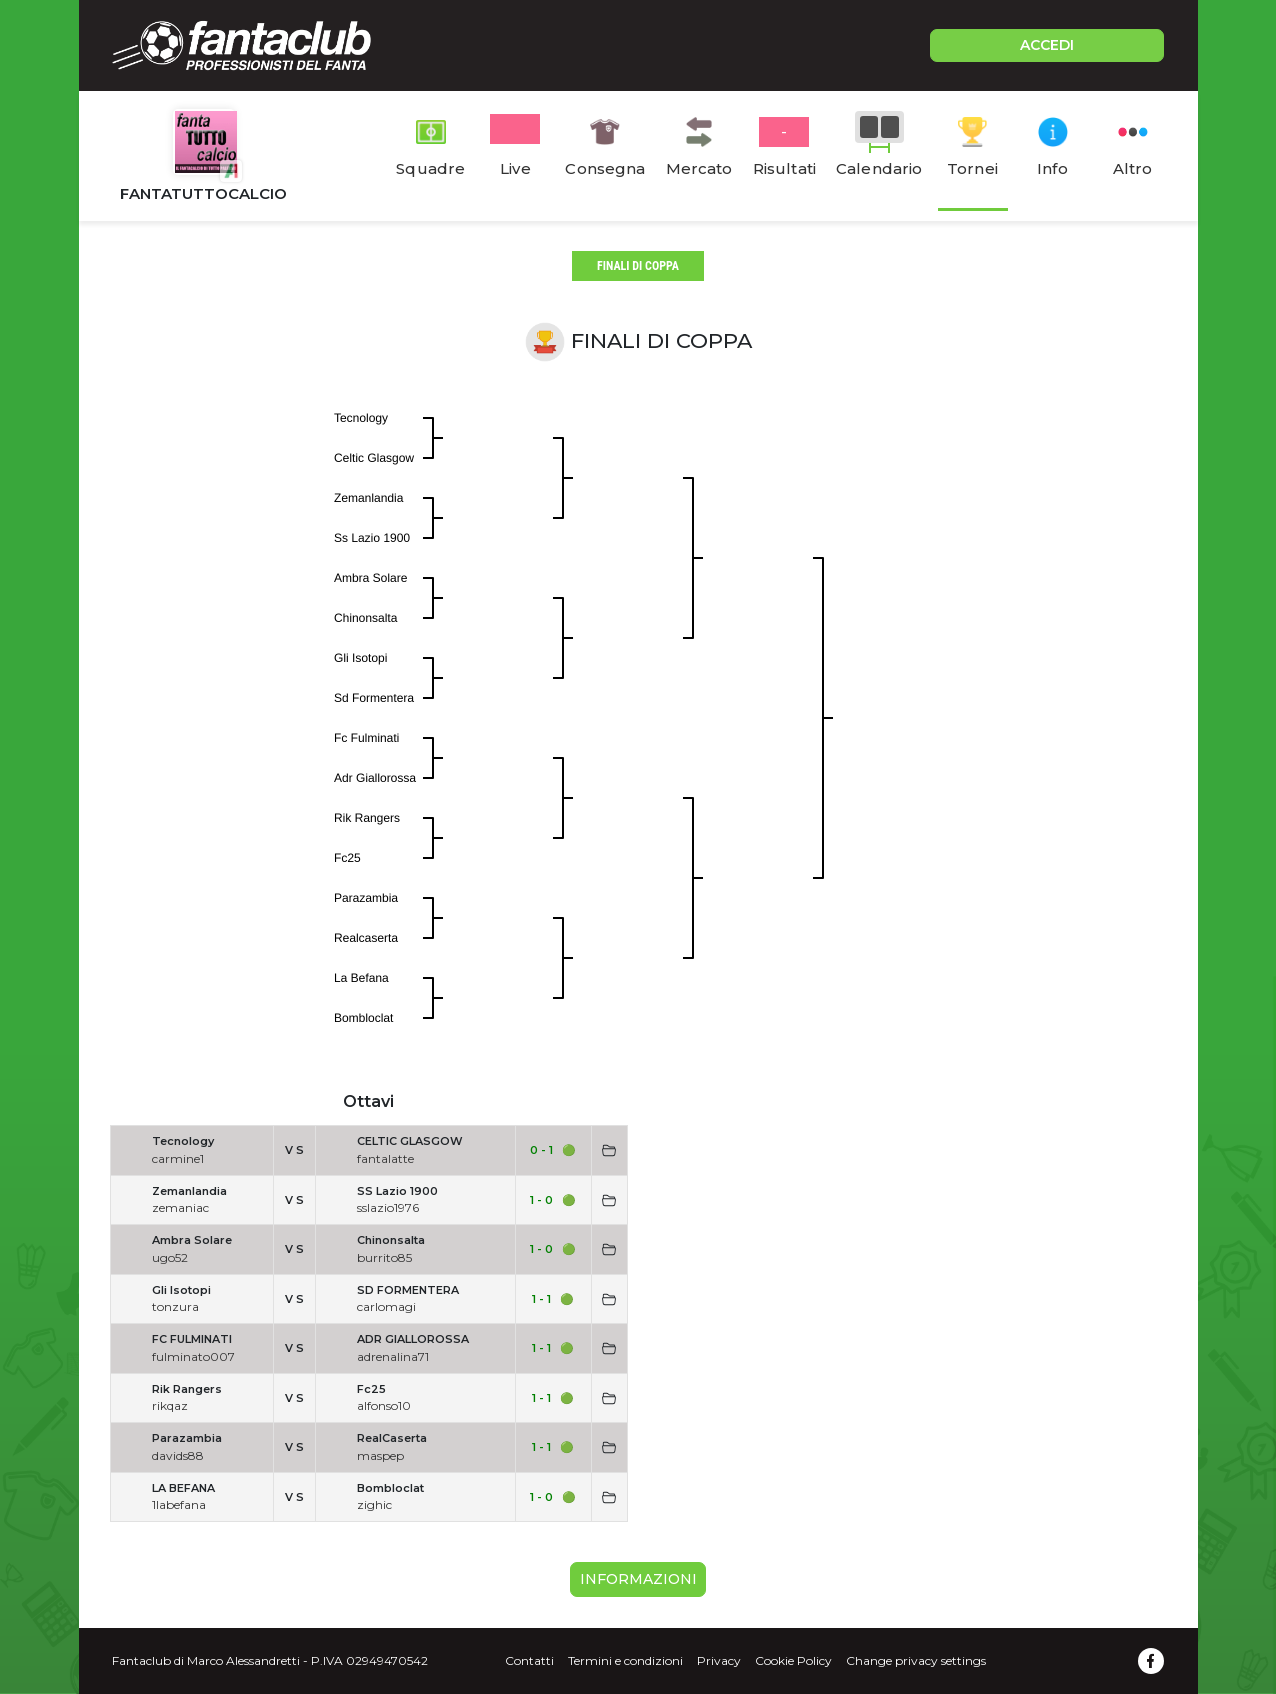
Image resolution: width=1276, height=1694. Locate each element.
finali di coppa (638, 266)
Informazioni (638, 1579)
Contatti (529, 1660)
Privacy (719, 1660)
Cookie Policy (793, 1660)
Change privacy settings (916, 1660)
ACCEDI (1047, 45)
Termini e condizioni (625, 1660)
